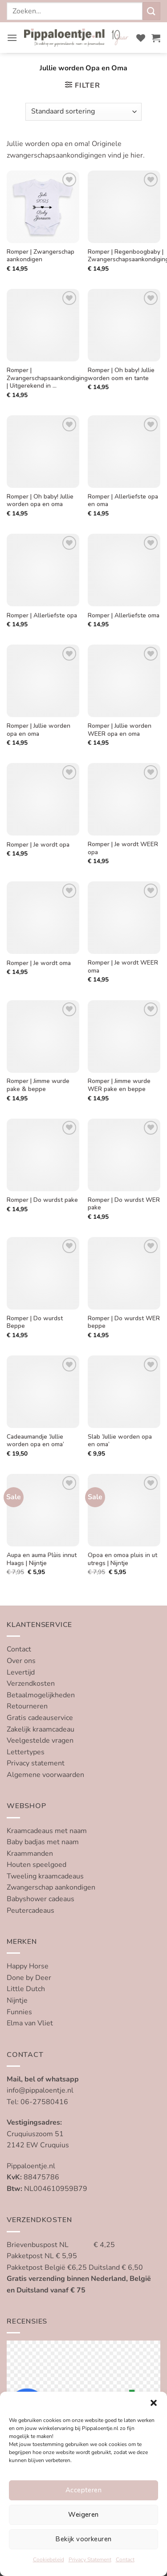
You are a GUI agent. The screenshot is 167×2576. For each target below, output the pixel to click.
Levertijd (21, 1672)
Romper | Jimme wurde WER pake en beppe (119, 1085)
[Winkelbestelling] (83, 112)
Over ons (21, 1661)
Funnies (19, 2012)
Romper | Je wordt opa (38, 845)
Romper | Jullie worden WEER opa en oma (119, 730)
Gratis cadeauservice (40, 1718)
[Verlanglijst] (140, 38)
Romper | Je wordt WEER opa (123, 848)
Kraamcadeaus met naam (47, 1831)
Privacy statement (36, 1763)
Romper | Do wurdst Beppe (35, 1322)
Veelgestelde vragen (40, 1740)
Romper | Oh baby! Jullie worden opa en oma (40, 500)
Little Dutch (26, 1989)
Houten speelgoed (36, 1865)
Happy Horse (28, 1966)
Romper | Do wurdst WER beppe (124, 1322)
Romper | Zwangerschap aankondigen (40, 256)
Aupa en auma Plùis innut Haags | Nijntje (42, 1559)
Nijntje (17, 2000)
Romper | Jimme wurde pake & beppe (38, 1085)
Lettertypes (26, 1752)
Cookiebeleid (48, 2559)
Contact (125, 2559)
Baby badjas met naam (43, 1842)
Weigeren (83, 2514)
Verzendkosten (31, 1683)
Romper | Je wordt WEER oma (123, 966)
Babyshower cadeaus (40, 1899)
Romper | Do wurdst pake (42, 1200)
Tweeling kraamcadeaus (45, 1876)
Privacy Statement (90, 2559)
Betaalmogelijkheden (41, 1695)
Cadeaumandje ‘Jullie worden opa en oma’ (35, 1440)
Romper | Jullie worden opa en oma (38, 730)
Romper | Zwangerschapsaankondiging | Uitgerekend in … (47, 378)
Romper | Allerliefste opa (42, 616)
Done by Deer (29, 1978)
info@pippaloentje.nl (40, 2090)
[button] (153, 2402)
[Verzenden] (151, 11)
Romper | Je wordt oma (39, 963)
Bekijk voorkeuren (83, 2539)
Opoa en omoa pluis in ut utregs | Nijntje (122, 1559)
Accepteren (83, 2490)
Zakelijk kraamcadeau (40, 1729)
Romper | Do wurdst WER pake (124, 1204)
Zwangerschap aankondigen (51, 1887)
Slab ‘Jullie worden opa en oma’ (120, 1440)
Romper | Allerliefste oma (123, 616)
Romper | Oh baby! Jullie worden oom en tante (121, 374)
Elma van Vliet (30, 2023)
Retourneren (27, 1706)
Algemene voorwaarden (45, 1775)
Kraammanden (30, 1853)
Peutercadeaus (30, 1910)
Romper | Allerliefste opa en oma (123, 500)
